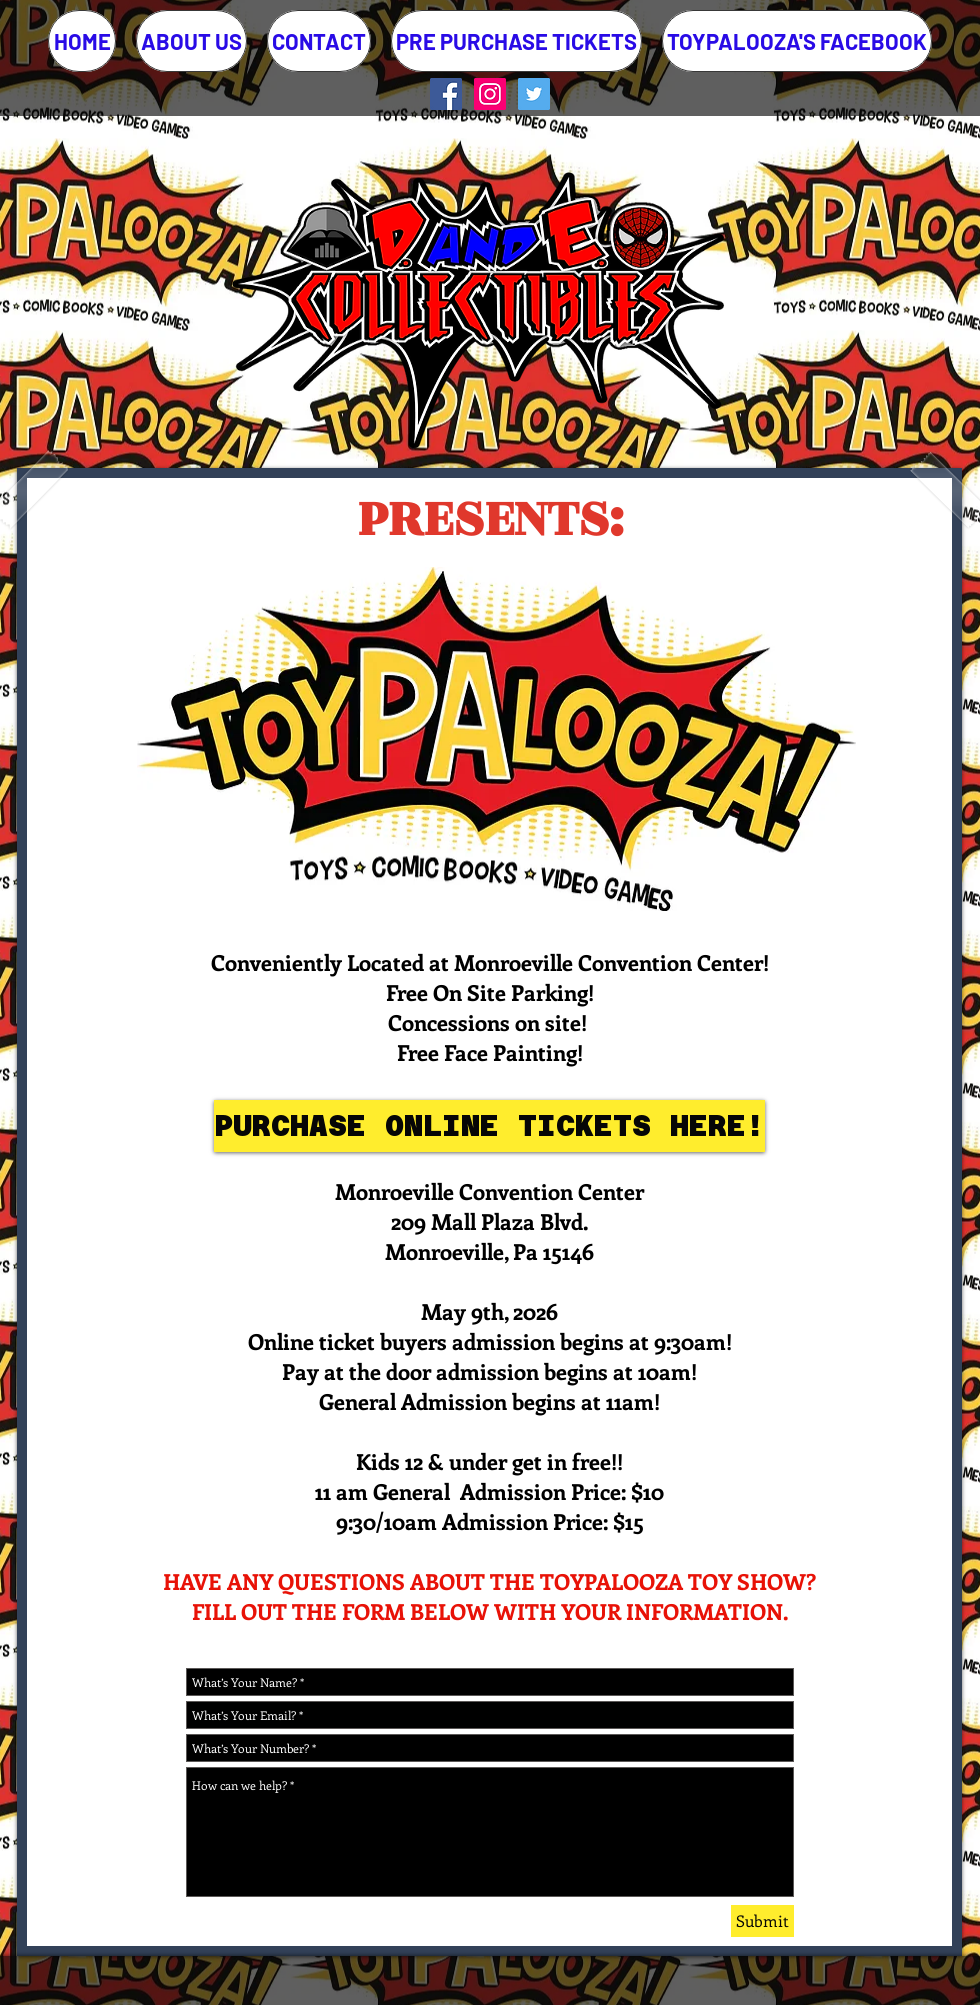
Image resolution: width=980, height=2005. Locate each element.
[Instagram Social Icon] (490, 94)
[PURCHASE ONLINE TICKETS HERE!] (489, 1126)
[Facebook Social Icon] (446, 94)
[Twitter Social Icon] (534, 94)
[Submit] (762, 1921)
